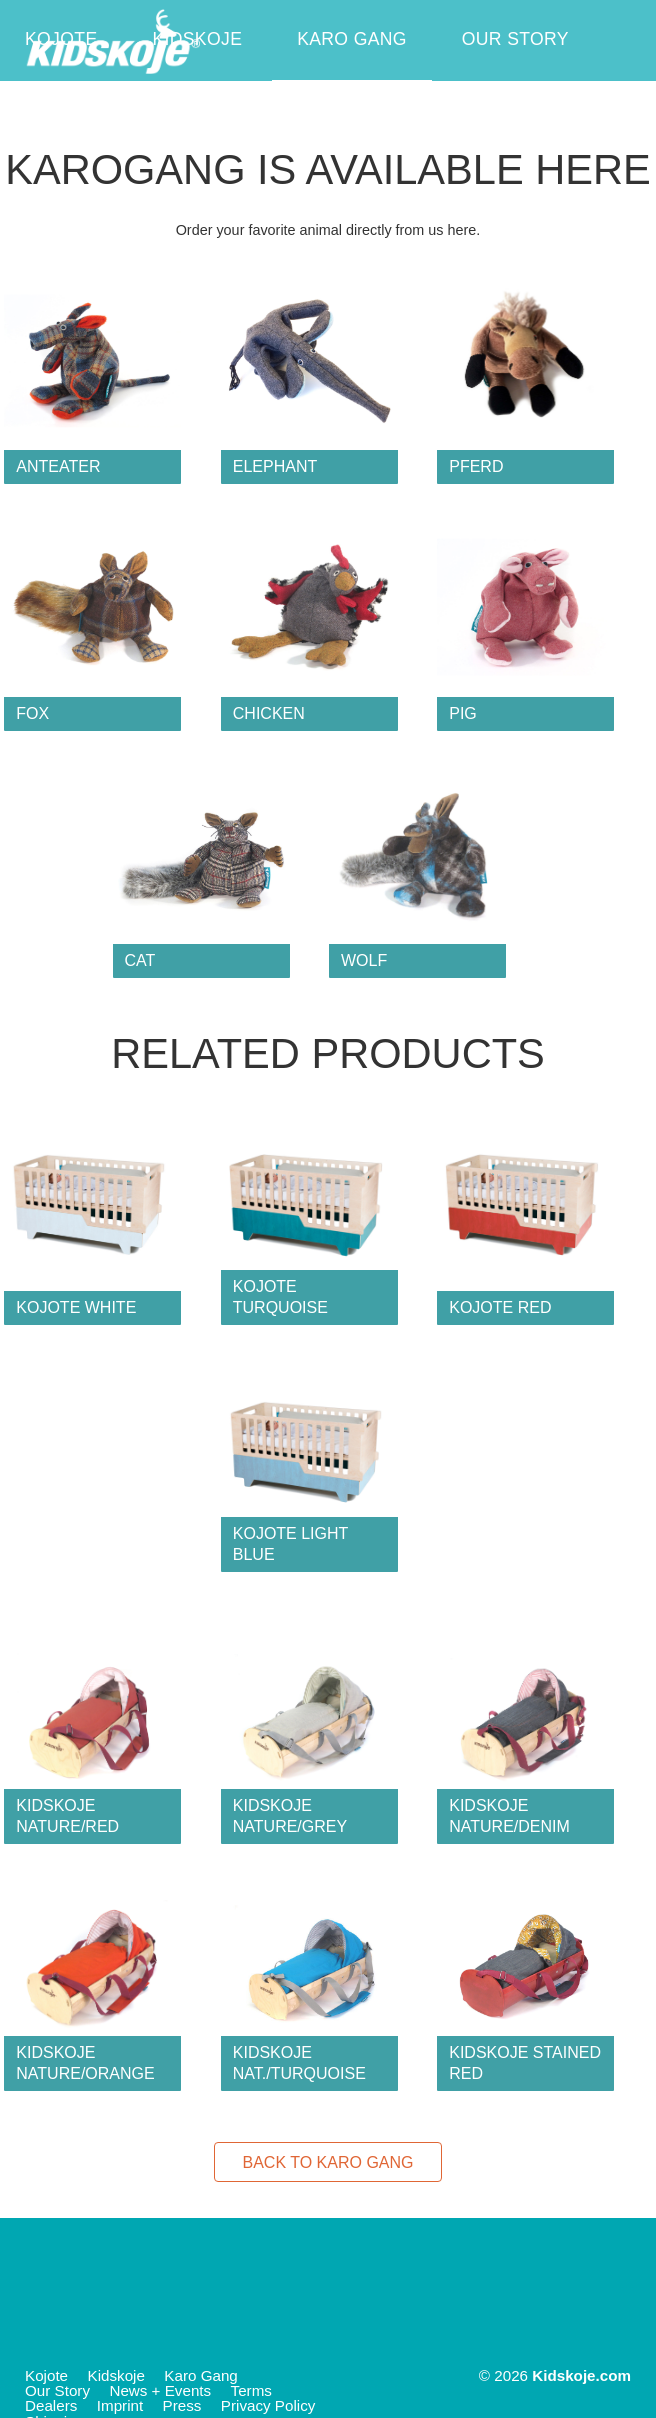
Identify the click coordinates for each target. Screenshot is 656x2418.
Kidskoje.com (581, 2375)
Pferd (476, 466)
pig (463, 713)
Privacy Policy (268, 2405)
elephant (275, 466)
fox (32, 713)
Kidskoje (197, 39)
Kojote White (76, 1307)
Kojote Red (500, 1307)
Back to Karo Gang (327, 2162)
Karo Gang (352, 39)
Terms (251, 2390)
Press (182, 2405)
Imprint (120, 2405)
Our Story (515, 39)
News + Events (99, 120)
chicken (269, 713)
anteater (58, 466)
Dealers (51, 2405)
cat (140, 960)
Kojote (61, 39)
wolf (364, 960)
